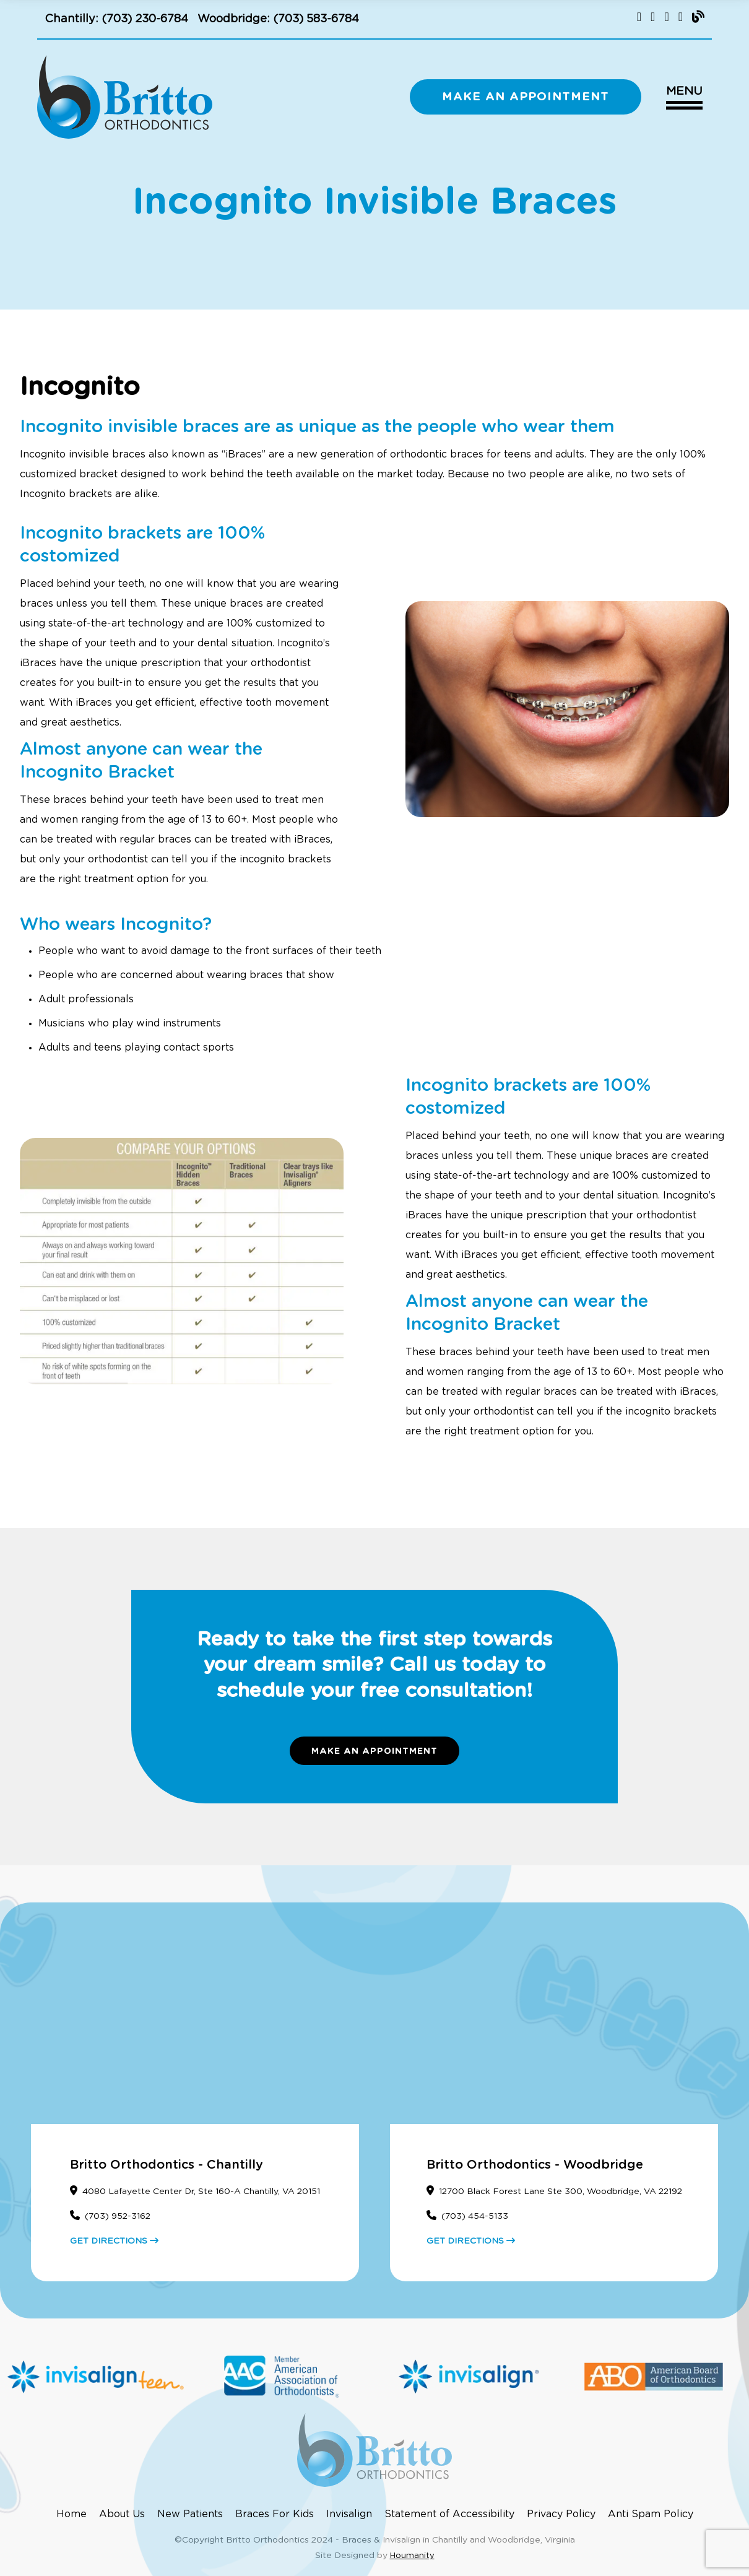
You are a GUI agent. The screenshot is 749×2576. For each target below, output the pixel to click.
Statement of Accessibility (449, 2514)
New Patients (190, 2514)
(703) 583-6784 (316, 19)
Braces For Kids (274, 2514)
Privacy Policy (561, 2514)
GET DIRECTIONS (114, 2241)
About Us (122, 2514)
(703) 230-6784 (145, 19)
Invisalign (349, 2514)
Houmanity (412, 2556)
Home (71, 2514)
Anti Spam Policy (650, 2514)
